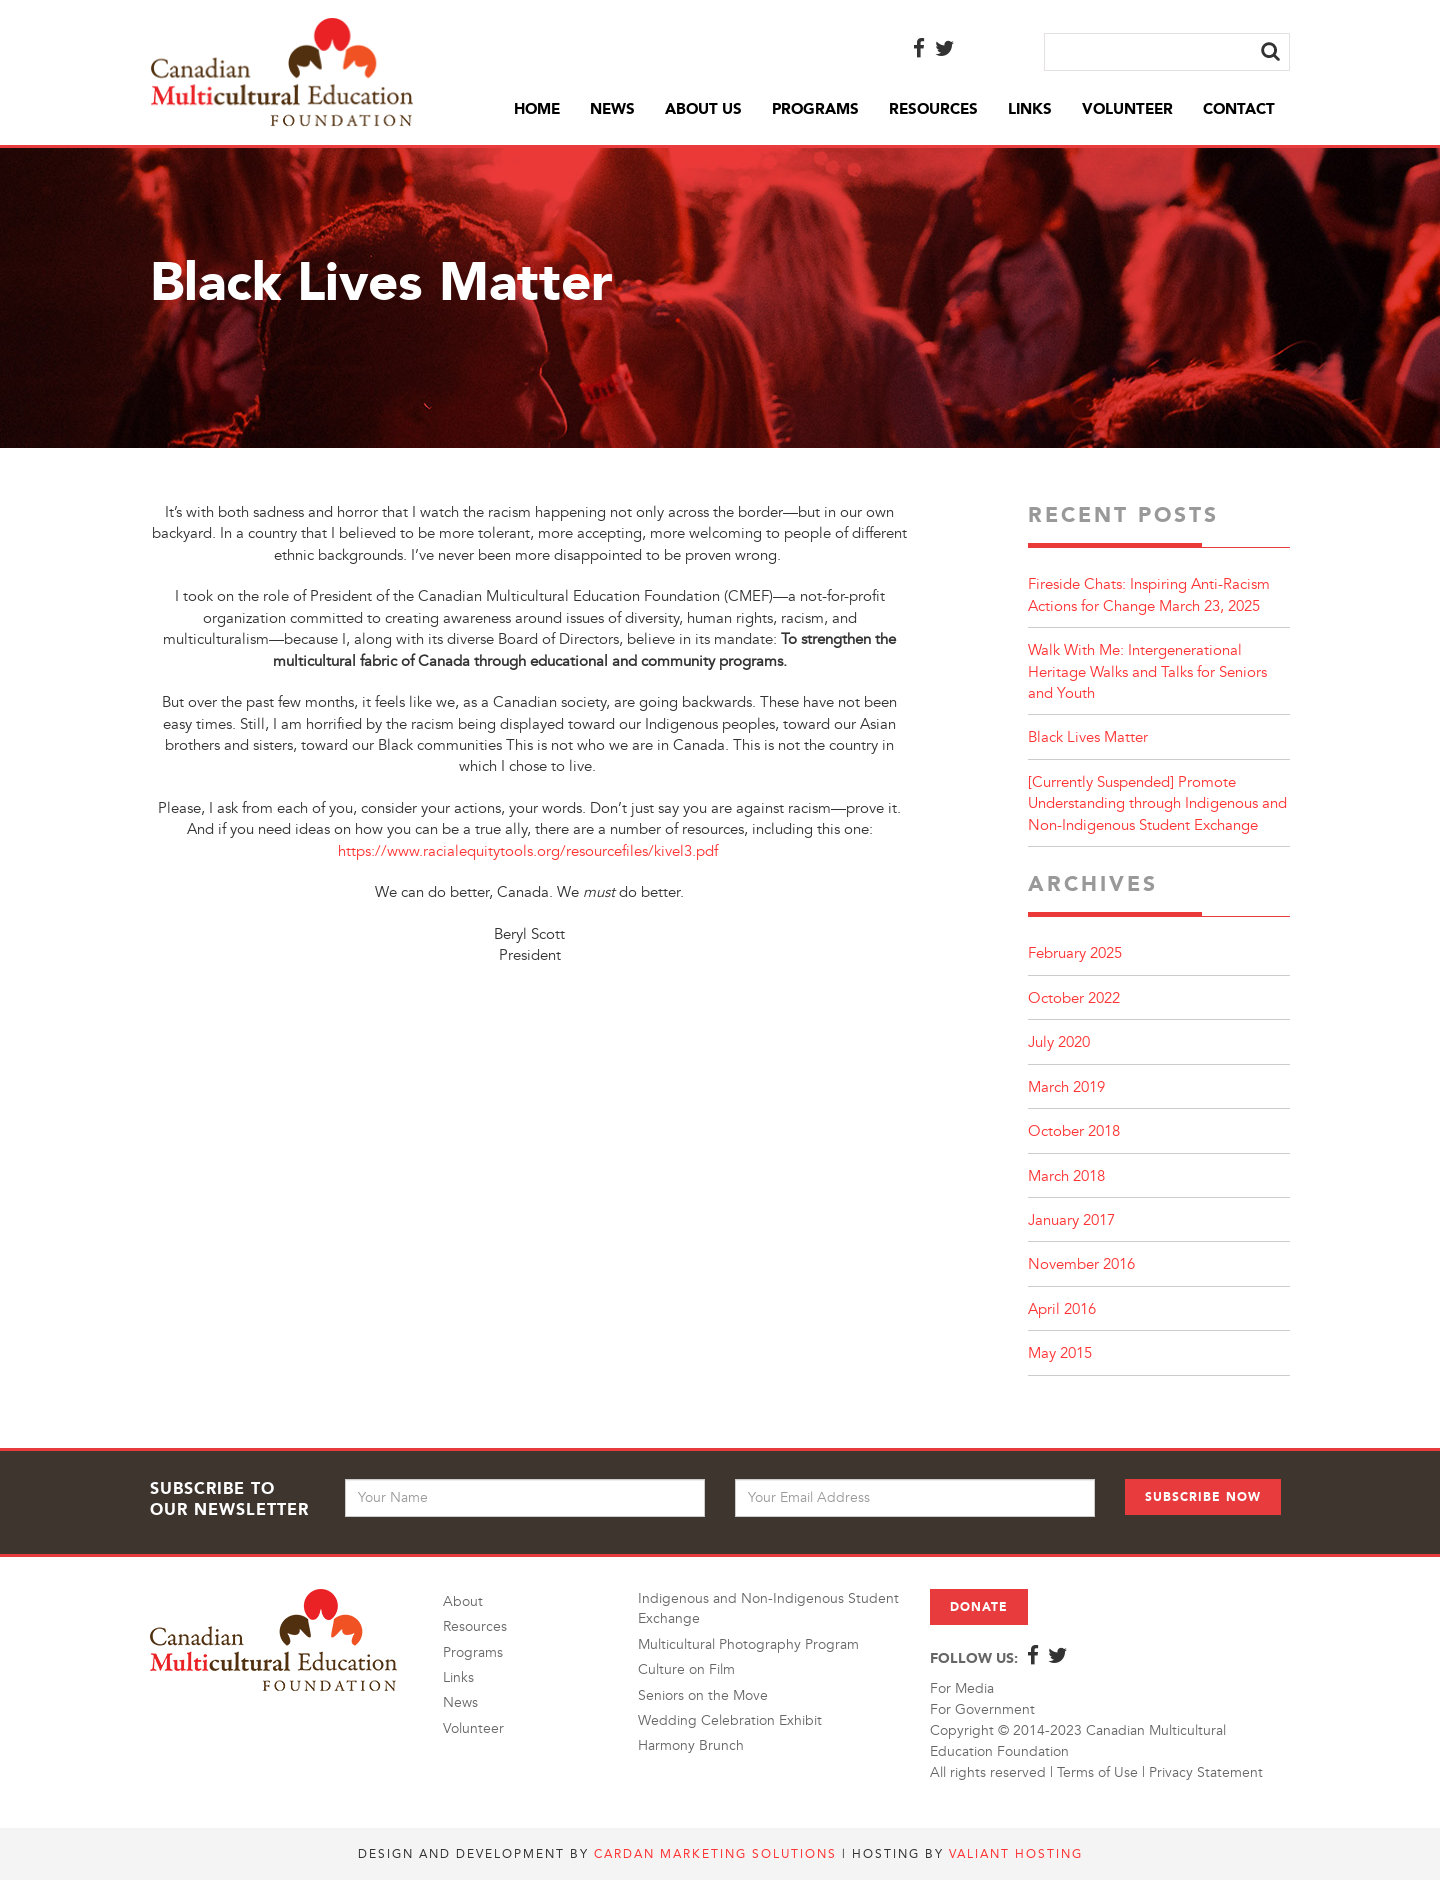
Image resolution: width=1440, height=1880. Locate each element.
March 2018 (1066, 1176)
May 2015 (1060, 1353)
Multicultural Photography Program (748, 1644)
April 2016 (1062, 1309)
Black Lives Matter (1088, 737)
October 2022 (1074, 998)
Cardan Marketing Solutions (715, 1854)
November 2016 (1081, 1264)
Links (1030, 109)
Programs (815, 109)
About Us (703, 109)
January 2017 (1071, 1220)
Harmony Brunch (691, 1745)
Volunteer (1127, 109)
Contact (1239, 109)
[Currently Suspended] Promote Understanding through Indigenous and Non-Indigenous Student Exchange (1157, 804)
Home (537, 109)
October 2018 (1074, 1131)
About (463, 1601)
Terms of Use (1097, 1772)
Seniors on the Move (703, 1695)
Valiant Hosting (1016, 1854)
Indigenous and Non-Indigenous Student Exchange (768, 1608)
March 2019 (1066, 1087)
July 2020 (1059, 1042)
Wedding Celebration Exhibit (730, 1720)
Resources (933, 109)
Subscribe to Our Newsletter (229, 1499)
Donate (979, 1607)
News (612, 109)
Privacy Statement (1206, 1772)
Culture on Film (686, 1669)
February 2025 (1075, 953)
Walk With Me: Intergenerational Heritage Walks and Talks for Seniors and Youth (1147, 672)
